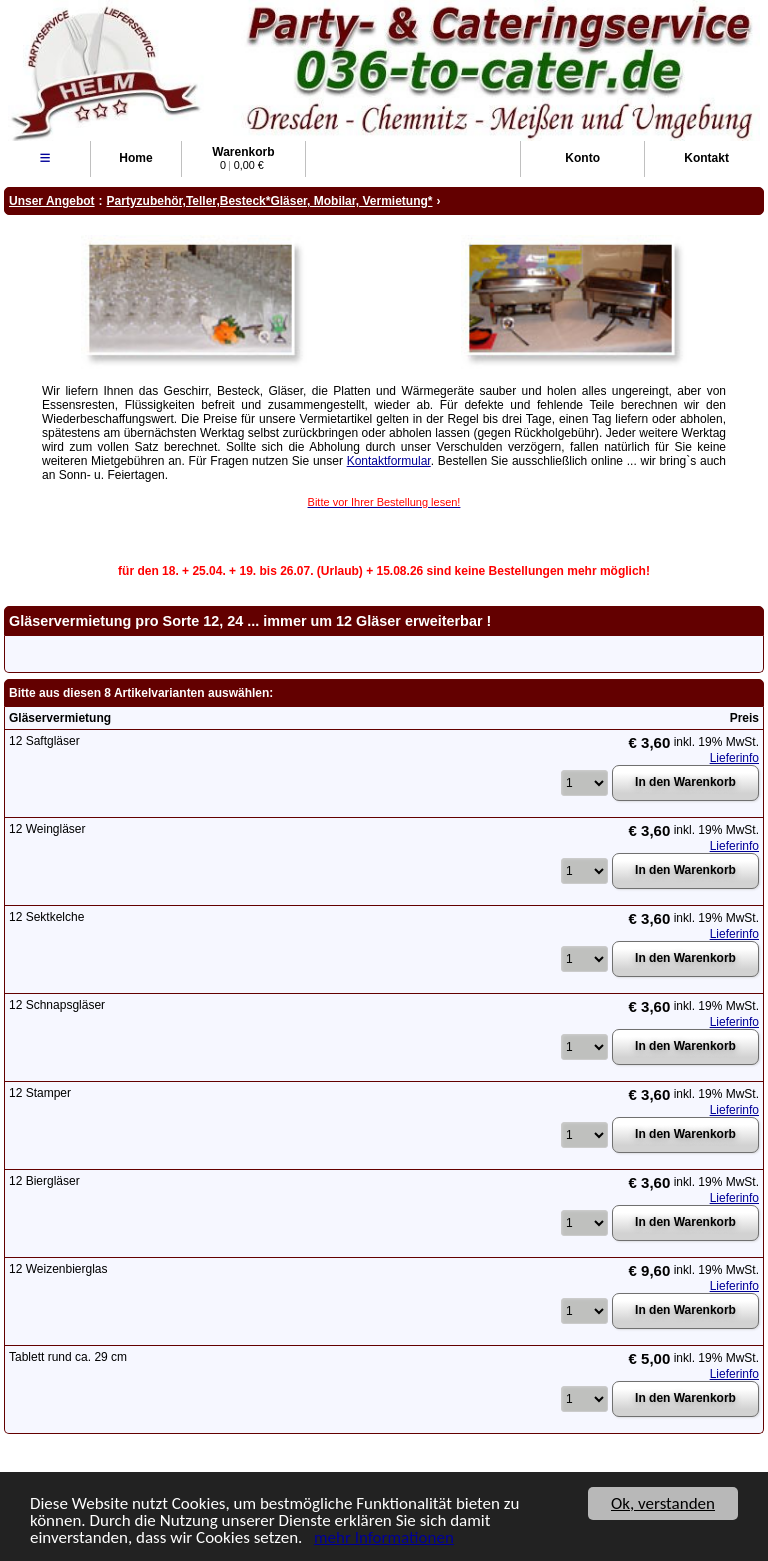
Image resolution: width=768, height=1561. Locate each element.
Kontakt (706, 158)
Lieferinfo (734, 758)
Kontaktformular (389, 461)
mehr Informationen (384, 1538)
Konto (582, 158)
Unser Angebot (52, 201)
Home (135, 158)
